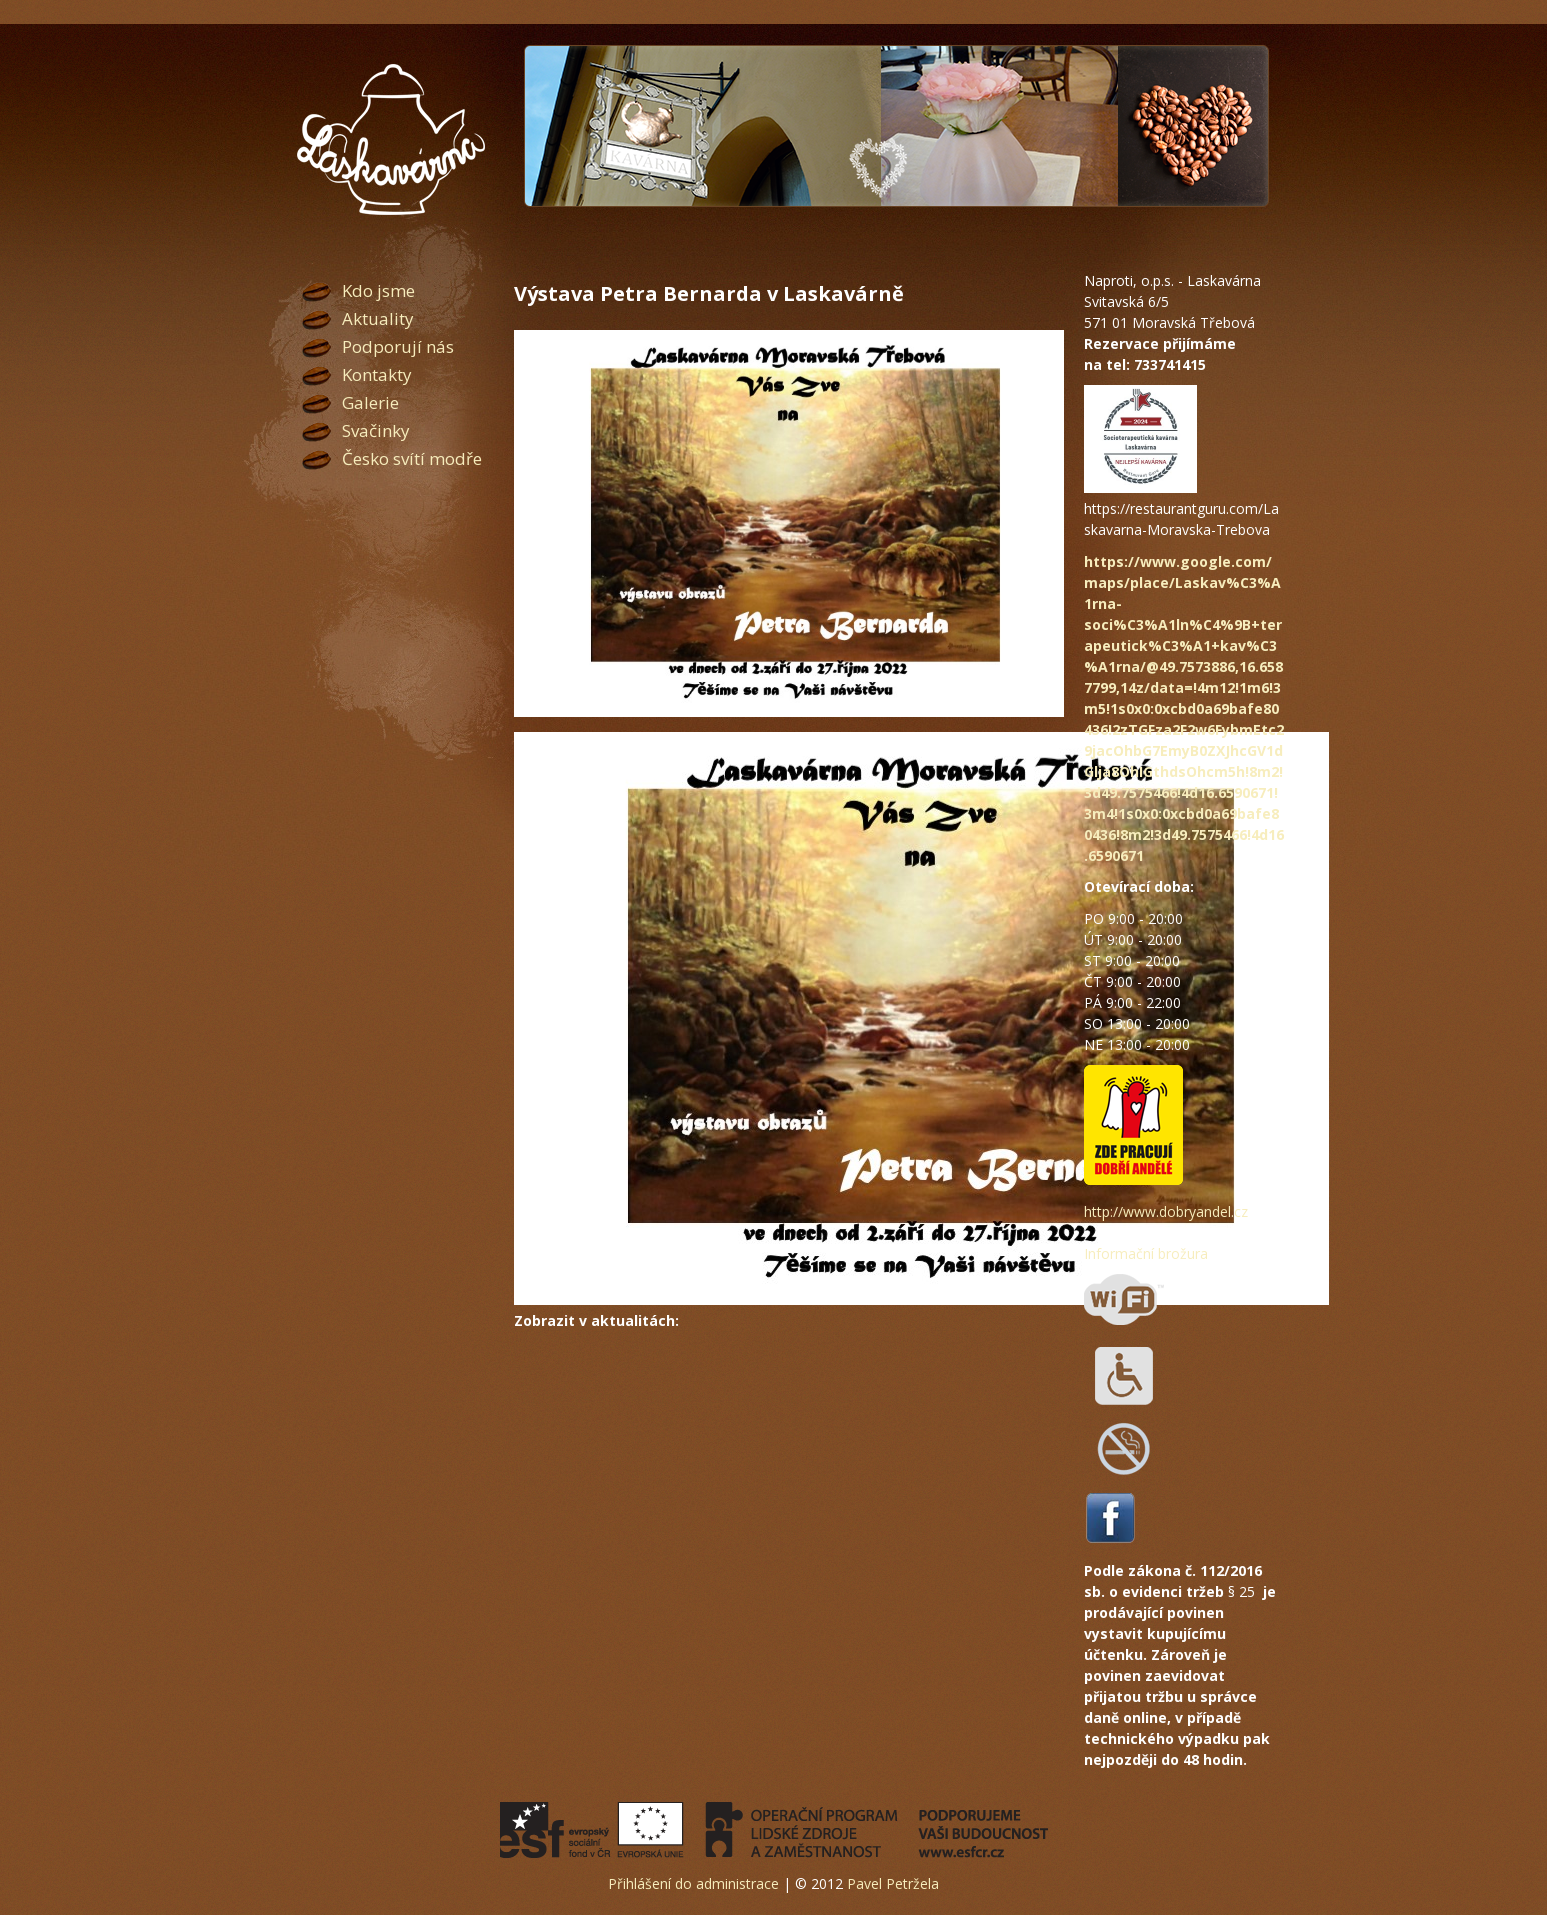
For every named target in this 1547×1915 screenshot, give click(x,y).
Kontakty (377, 374)
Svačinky (376, 430)
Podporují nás (398, 346)
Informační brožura (1146, 1253)
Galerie (370, 402)
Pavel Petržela (893, 1883)
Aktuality (378, 318)
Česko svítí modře (412, 458)
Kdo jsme (378, 290)
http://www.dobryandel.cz (1166, 1211)
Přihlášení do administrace (693, 1883)
